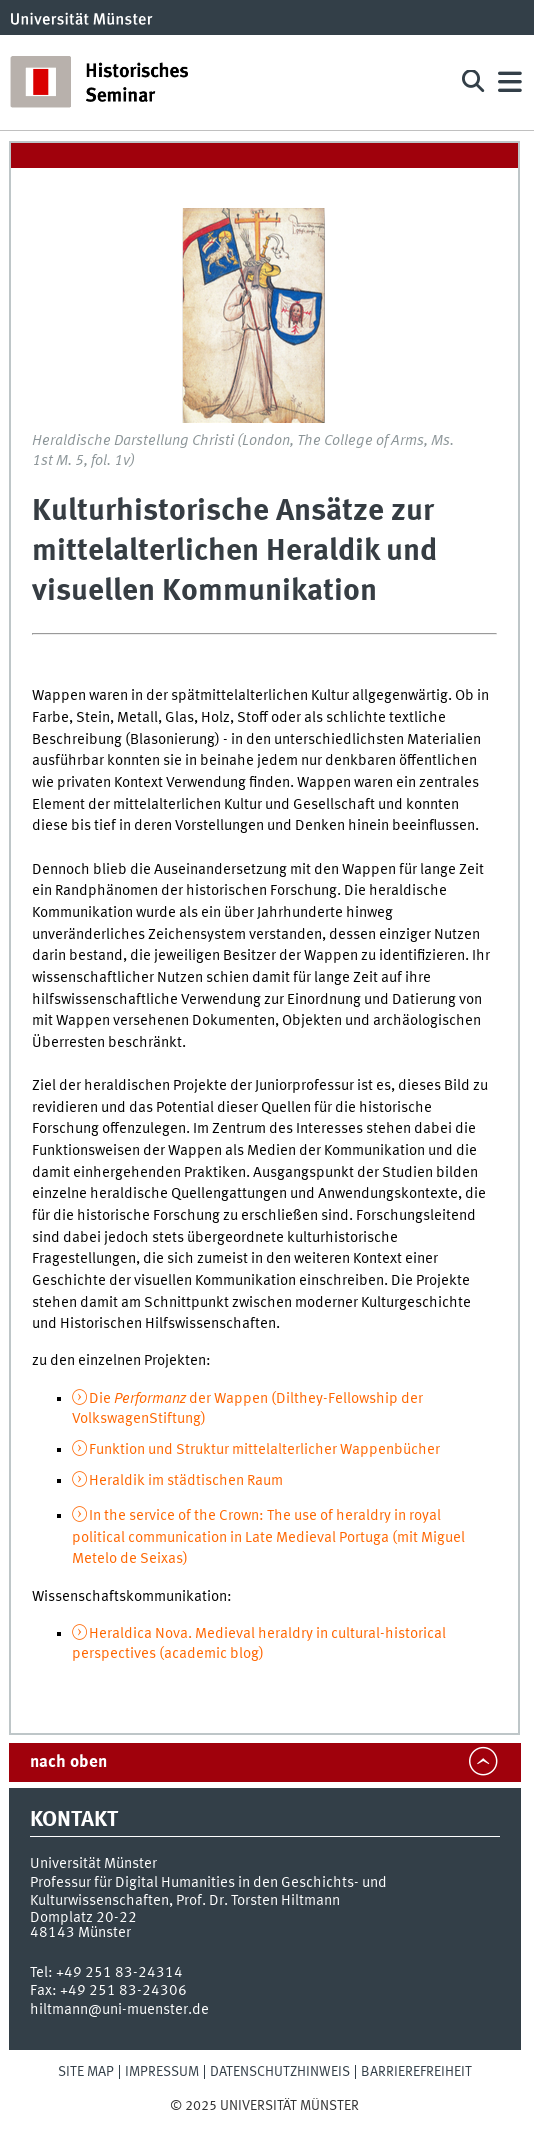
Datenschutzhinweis (280, 2072)
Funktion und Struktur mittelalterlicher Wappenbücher (264, 1450)
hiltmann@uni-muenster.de (119, 2010)
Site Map (86, 2072)
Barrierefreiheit (416, 2072)
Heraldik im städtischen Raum (186, 1481)
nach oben (68, 1762)
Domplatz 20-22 (83, 1918)
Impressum (162, 2072)
